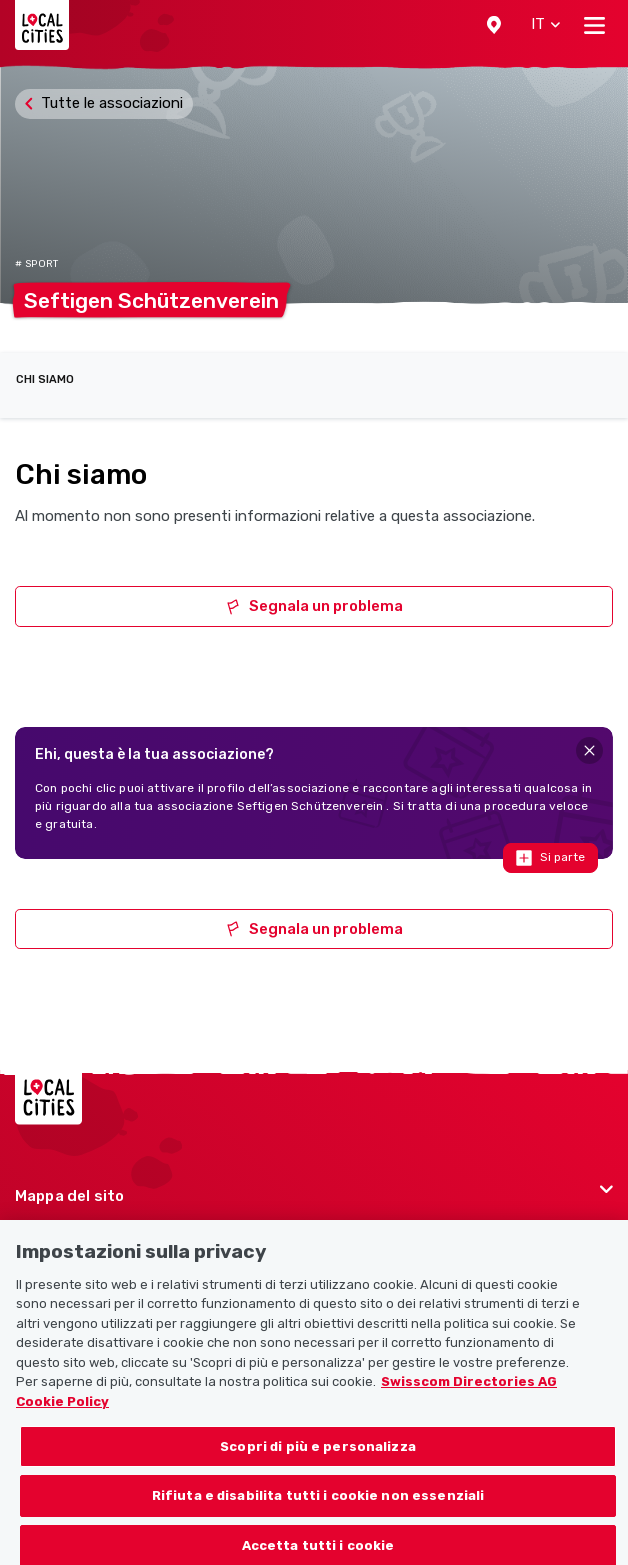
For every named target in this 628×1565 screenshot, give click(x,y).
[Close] (589, 750)
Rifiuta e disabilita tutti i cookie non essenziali (318, 1523)
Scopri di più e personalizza (318, 1473)
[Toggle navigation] (594, 25)
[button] (494, 25)
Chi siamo (45, 379)
